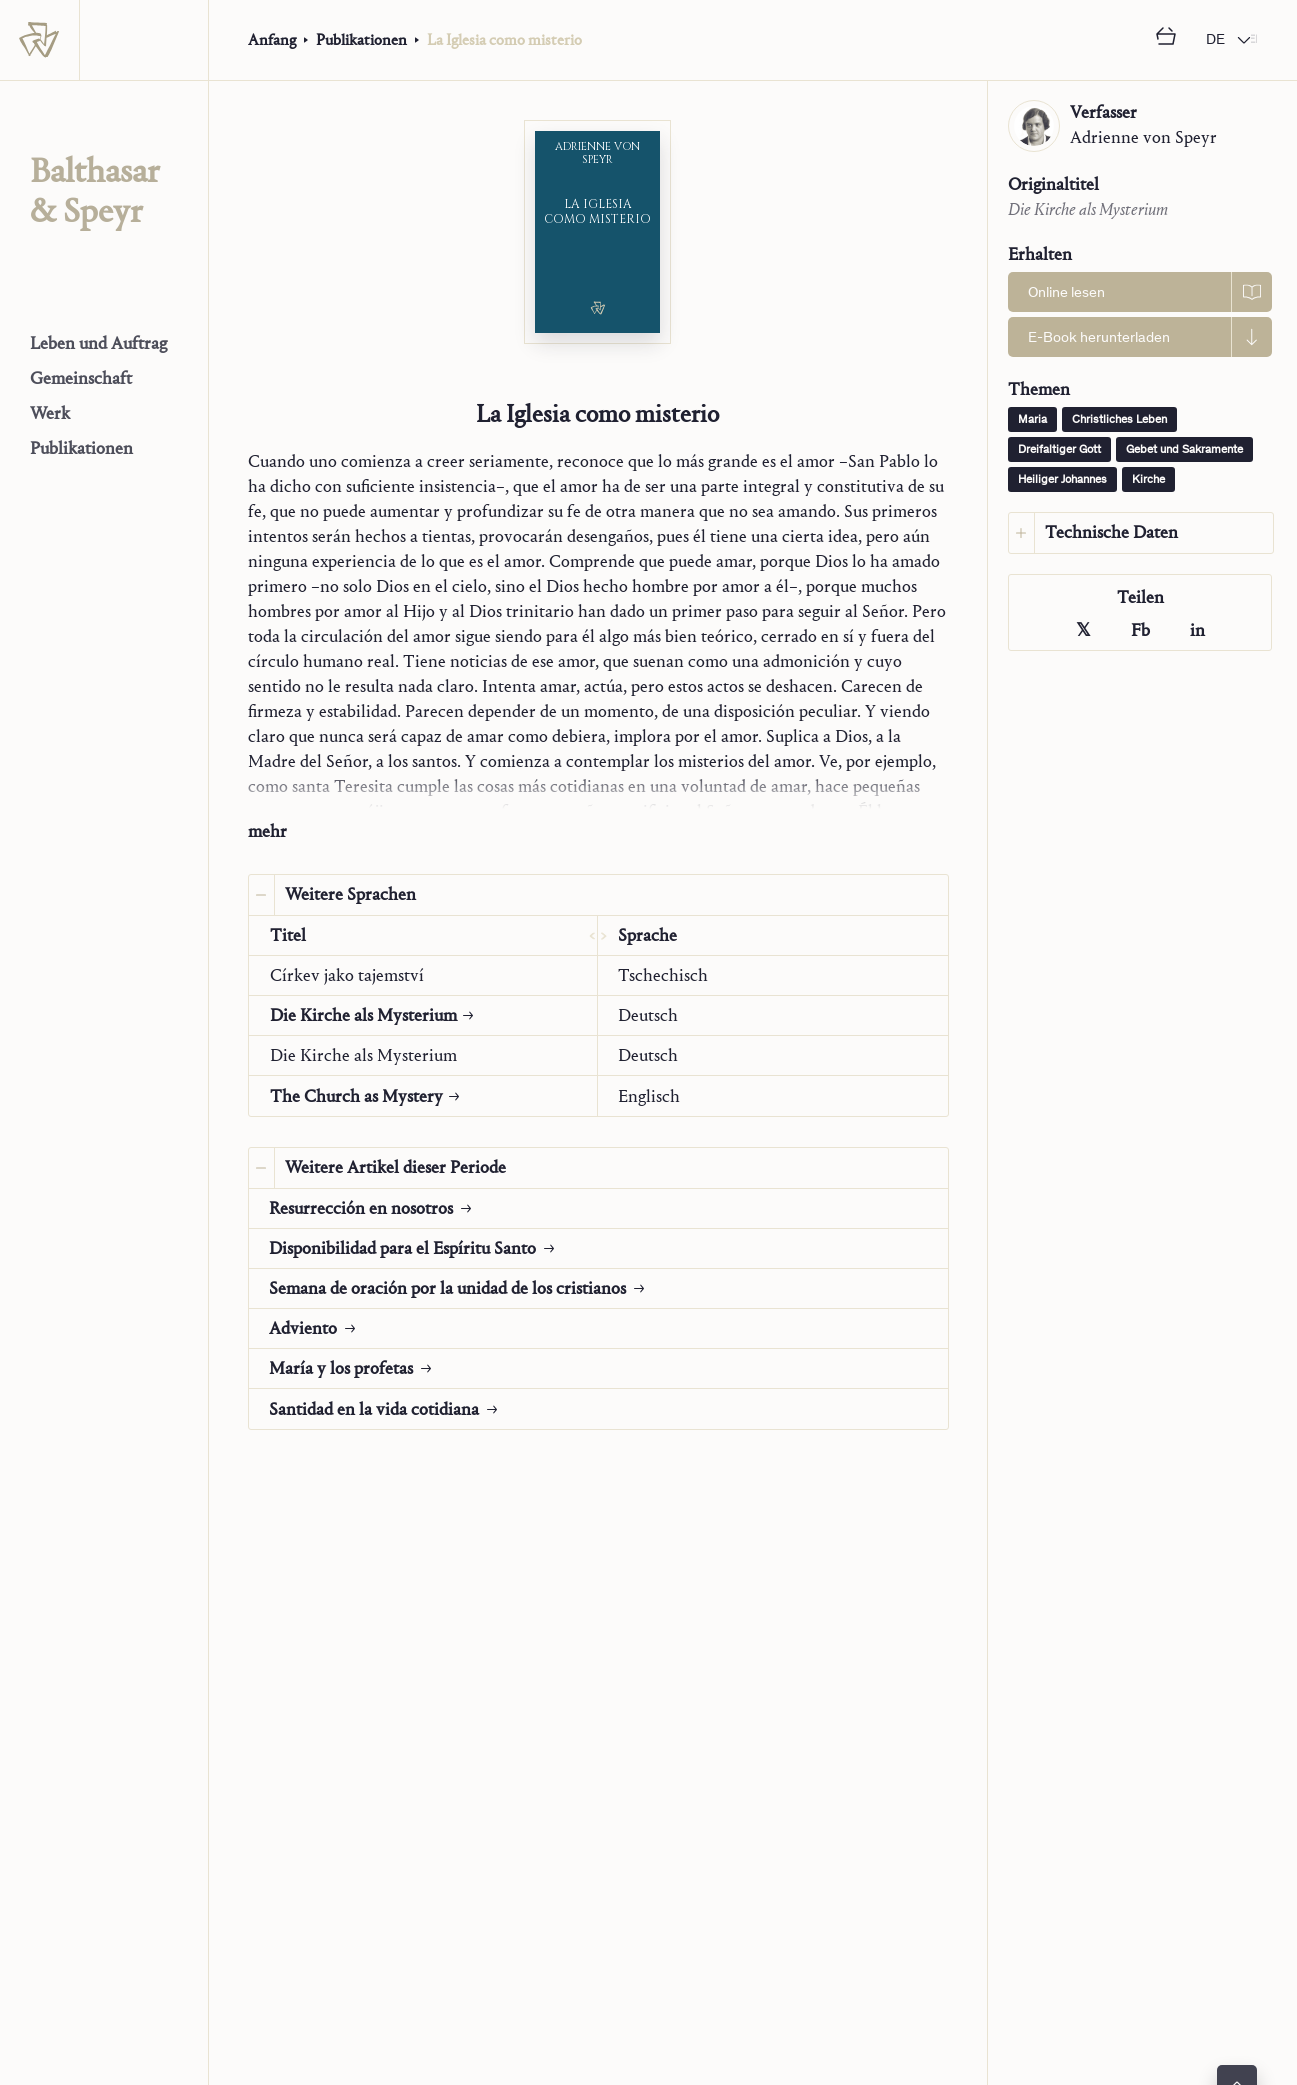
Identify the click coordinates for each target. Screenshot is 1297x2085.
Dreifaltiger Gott (1059, 450)
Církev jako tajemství (347, 975)
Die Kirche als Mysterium (363, 1055)
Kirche (1148, 480)
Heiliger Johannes (1062, 480)
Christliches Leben (1119, 420)
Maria (1032, 420)
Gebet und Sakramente (1184, 450)
